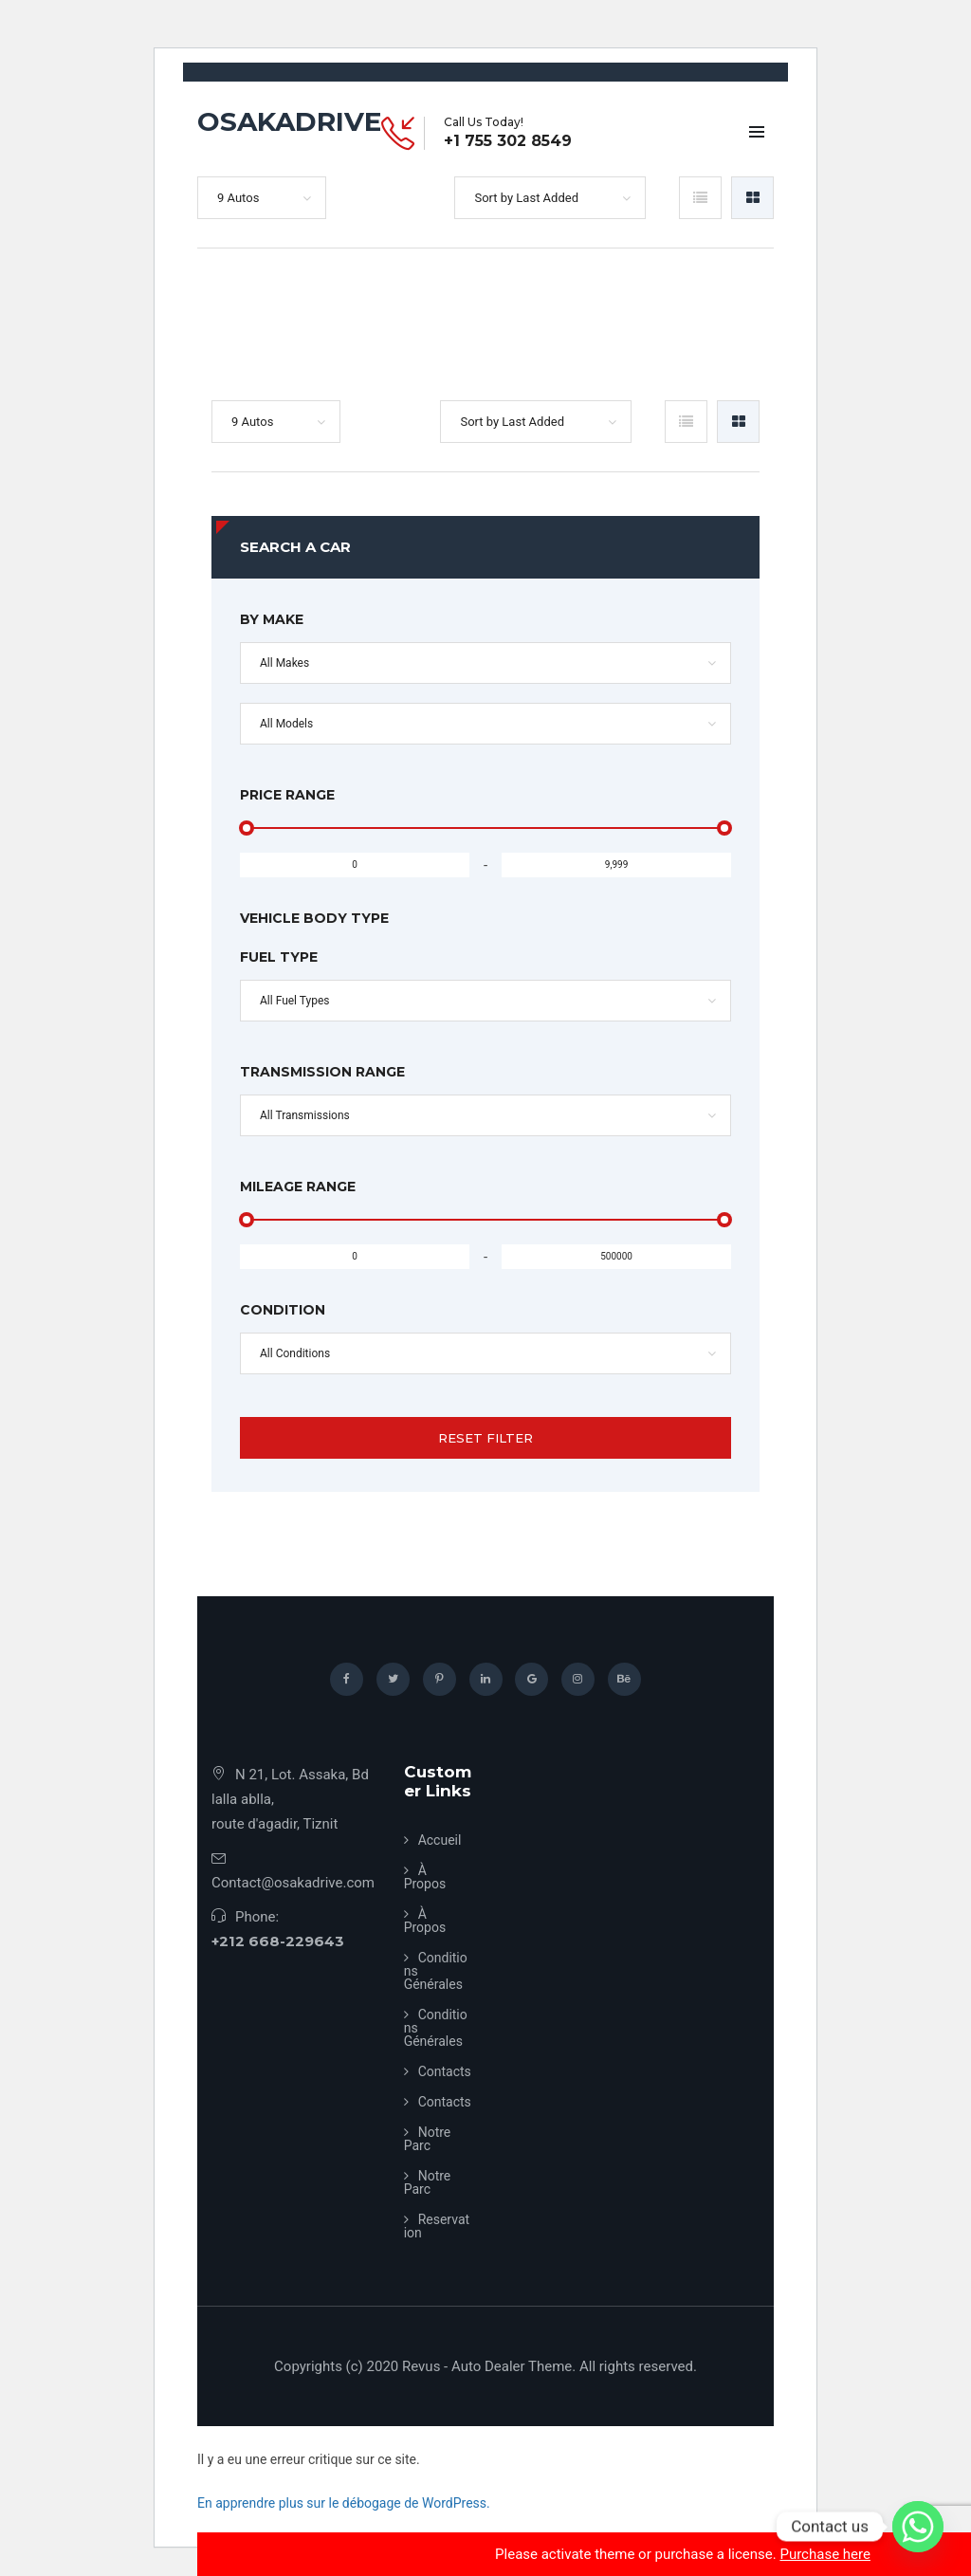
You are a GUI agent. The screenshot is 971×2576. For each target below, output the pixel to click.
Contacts (444, 2071)
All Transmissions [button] (305, 1115)
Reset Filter (485, 1437)
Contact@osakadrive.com (293, 1882)
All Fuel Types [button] (295, 1000)
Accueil (440, 1840)
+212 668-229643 (277, 1941)
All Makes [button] (284, 663)
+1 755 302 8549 (508, 141)
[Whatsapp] (918, 2526)
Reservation (436, 2226)
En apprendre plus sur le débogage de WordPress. (343, 2503)
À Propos (425, 1877)
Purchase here (824, 2554)
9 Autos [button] (238, 198)
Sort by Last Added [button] (526, 198)
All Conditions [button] (295, 1353)
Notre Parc (427, 2139)
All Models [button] (286, 723)
